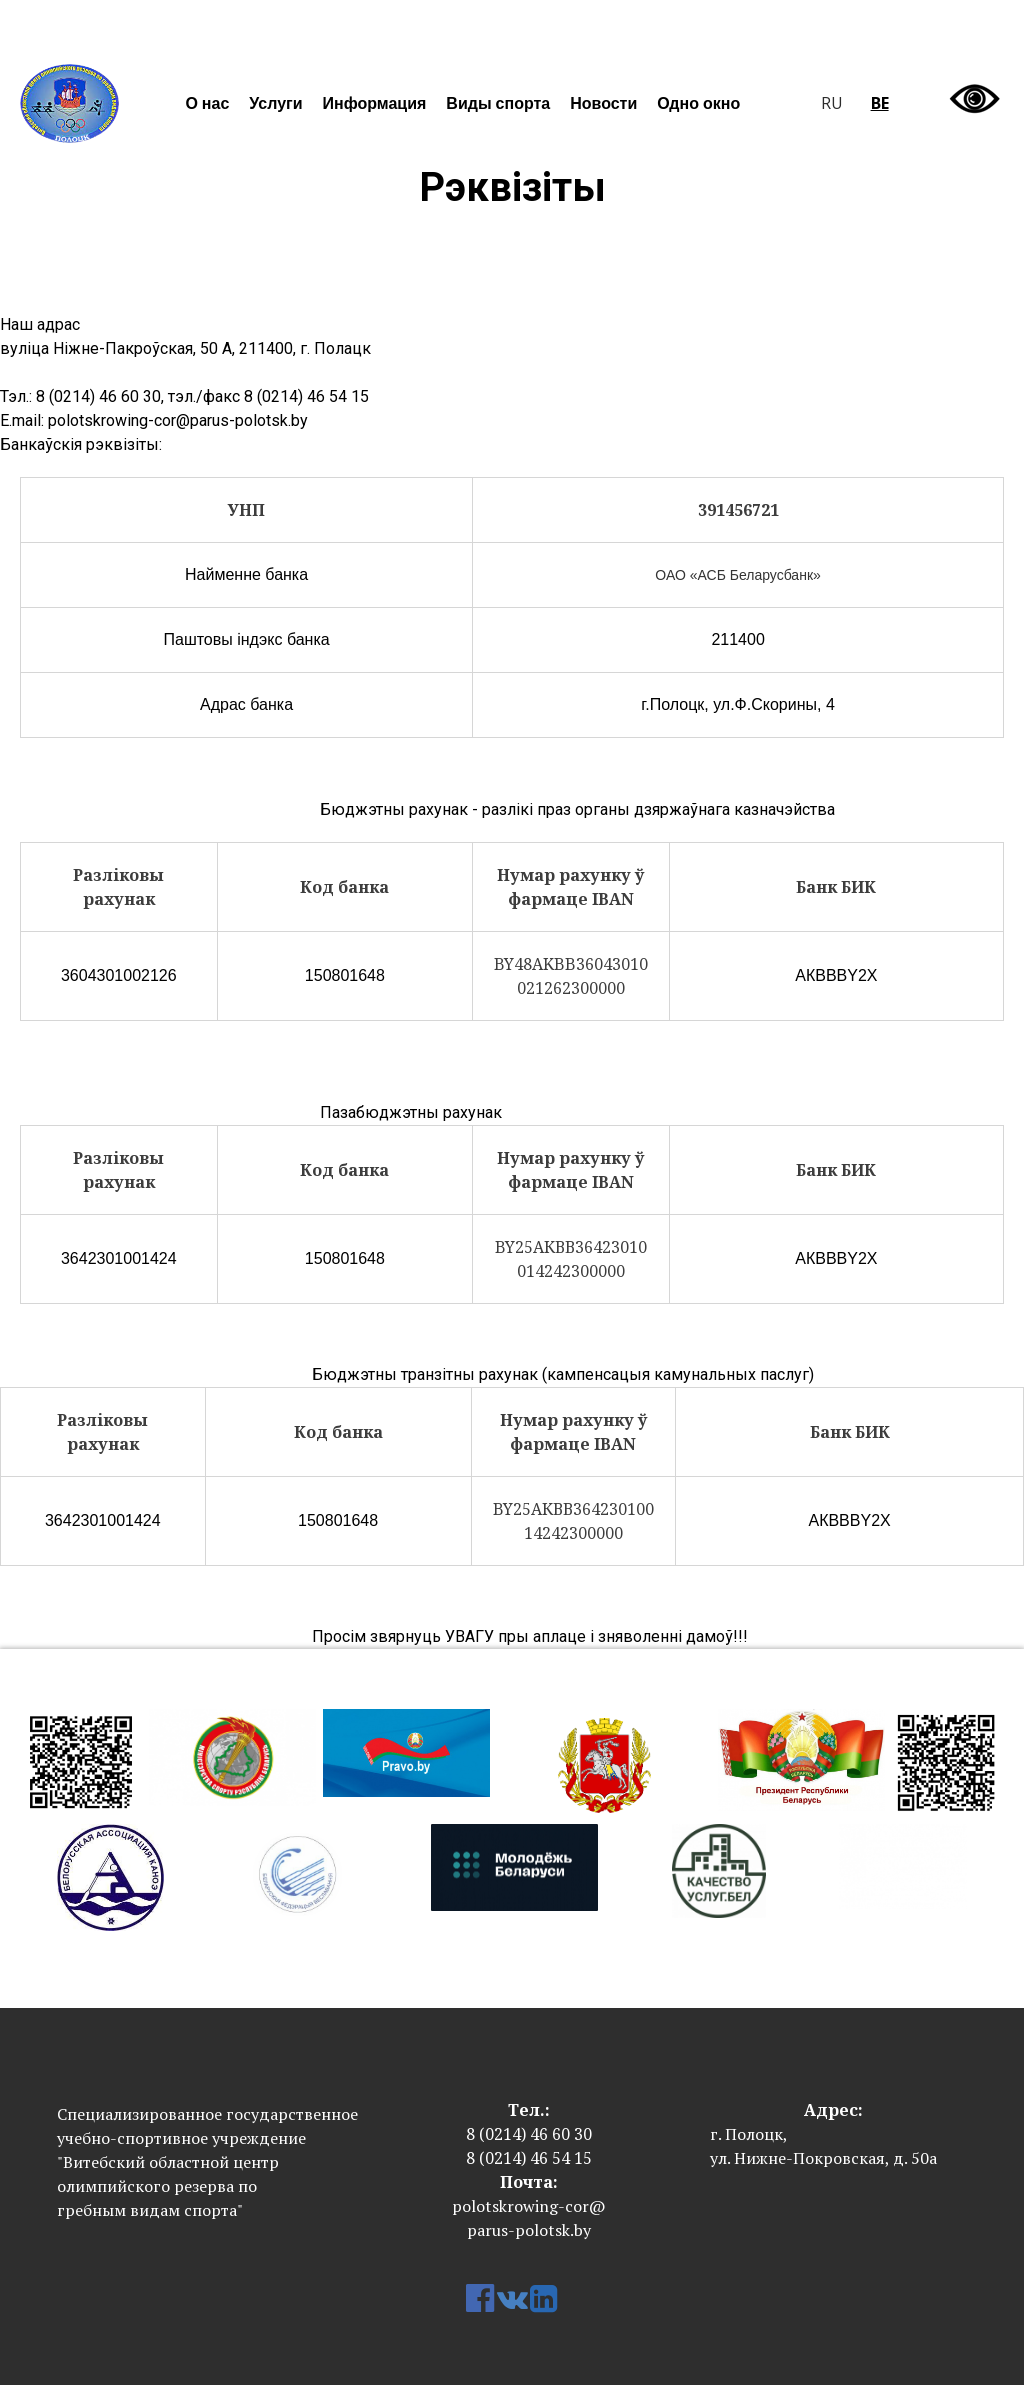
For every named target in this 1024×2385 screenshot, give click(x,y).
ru (832, 103)
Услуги (275, 103)
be (880, 103)
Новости (603, 103)
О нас (207, 103)
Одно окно (698, 103)
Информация (375, 103)
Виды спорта (498, 103)
